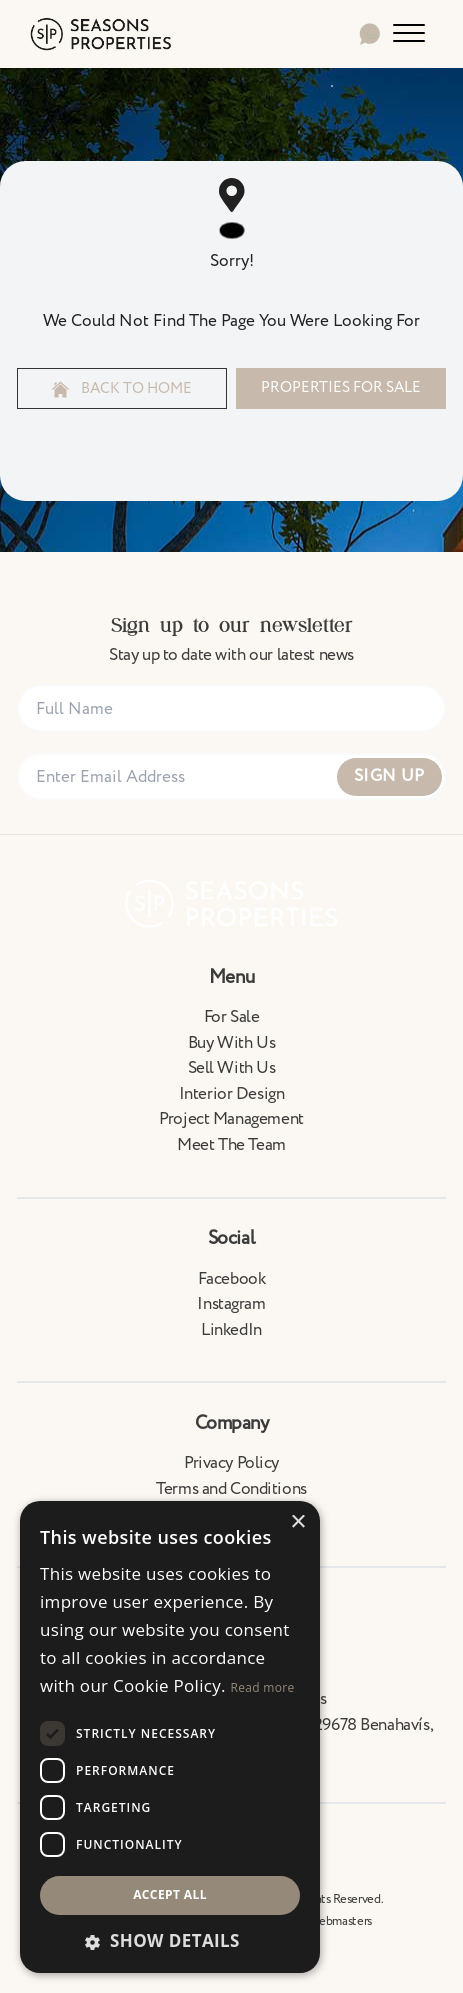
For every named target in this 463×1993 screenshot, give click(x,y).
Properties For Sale (341, 387)
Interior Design (232, 1094)
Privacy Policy (231, 1463)
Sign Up (389, 776)
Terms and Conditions (231, 1489)
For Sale (232, 1017)
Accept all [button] (170, 1894)
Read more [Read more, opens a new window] (263, 1687)
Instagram (231, 1304)
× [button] (297, 1522)
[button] (170, 1941)
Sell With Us (232, 1068)
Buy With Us (231, 1043)
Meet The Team (231, 1145)
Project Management (231, 1119)
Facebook (232, 1279)
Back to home (122, 388)
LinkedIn (231, 1330)
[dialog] (170, 1737)
